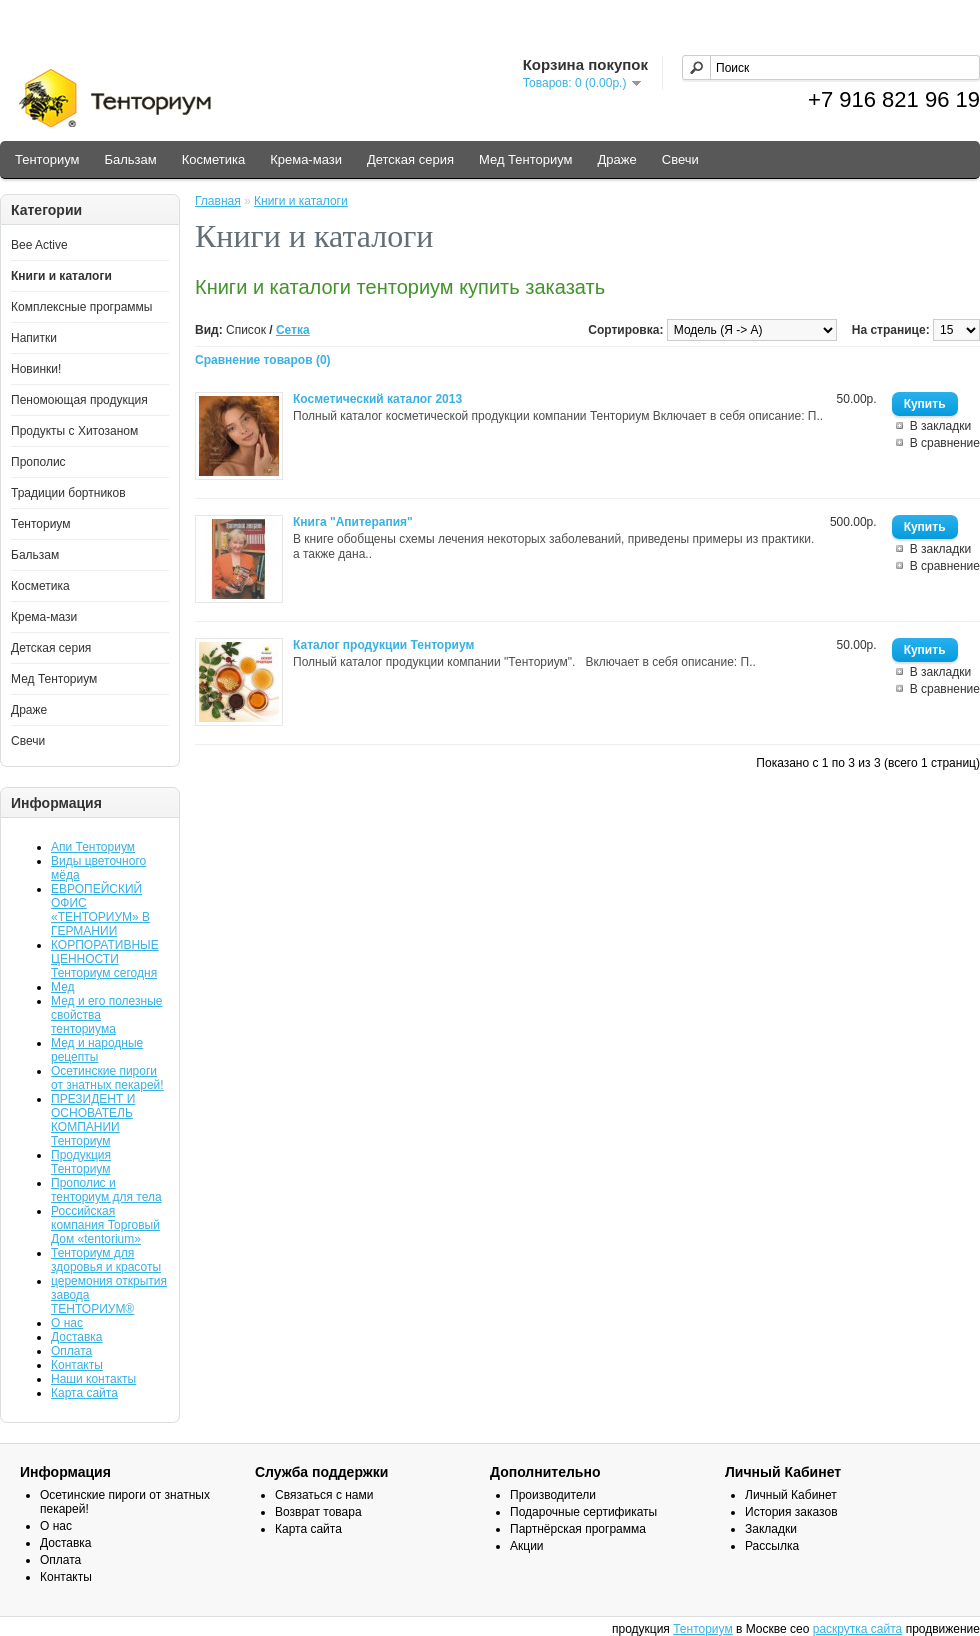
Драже (617, 159)
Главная (218, 201)
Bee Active (39, 245)
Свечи (680, 159)
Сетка (293, 330)
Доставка (77, 1337)
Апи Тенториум (93, 847)
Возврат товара (318, 1512)
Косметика (213, 159)
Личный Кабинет (791, 1495)
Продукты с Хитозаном (74, 431)
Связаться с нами (324, 1495)
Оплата (71, 1351)
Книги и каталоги (61, 276)
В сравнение (945, 443)
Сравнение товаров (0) (263, 360)
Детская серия (410, 159)
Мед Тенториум (526, 159)
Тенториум (47, 159)
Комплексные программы (81, 307)
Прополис (38, 462)
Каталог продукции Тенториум (383, 645)
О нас (67, 1323)
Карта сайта (84, 1393)
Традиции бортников (68, 493)
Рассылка (772, 1546)
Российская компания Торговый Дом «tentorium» (105, 1225)
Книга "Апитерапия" (353, 522)
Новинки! (36, 369)
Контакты (77, 1365)
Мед (63, 987)
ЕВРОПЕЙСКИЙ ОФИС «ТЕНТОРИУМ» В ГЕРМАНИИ (100, 910)
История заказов (791, 1512)
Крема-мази (306, 159)
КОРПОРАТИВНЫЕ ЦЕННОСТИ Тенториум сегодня (105, 959)
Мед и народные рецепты (97, 1050)
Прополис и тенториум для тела (106, 1190)
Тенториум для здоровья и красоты (106, 1260)
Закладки (771, 1529)
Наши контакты (93, 1379)
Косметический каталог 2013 (377, 399)
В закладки (941, 426)
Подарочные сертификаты (583, 1512)
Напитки (34, 338)
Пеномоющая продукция (79, 400)
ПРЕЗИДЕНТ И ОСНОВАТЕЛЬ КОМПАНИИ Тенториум (93, 1120)
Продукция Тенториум (81, 1162)
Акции (527, 1546)
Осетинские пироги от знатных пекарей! (107, 1078)
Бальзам (130, 159)
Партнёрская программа (578, 1529)
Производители (553, 1495)
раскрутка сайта (858, 1629)
